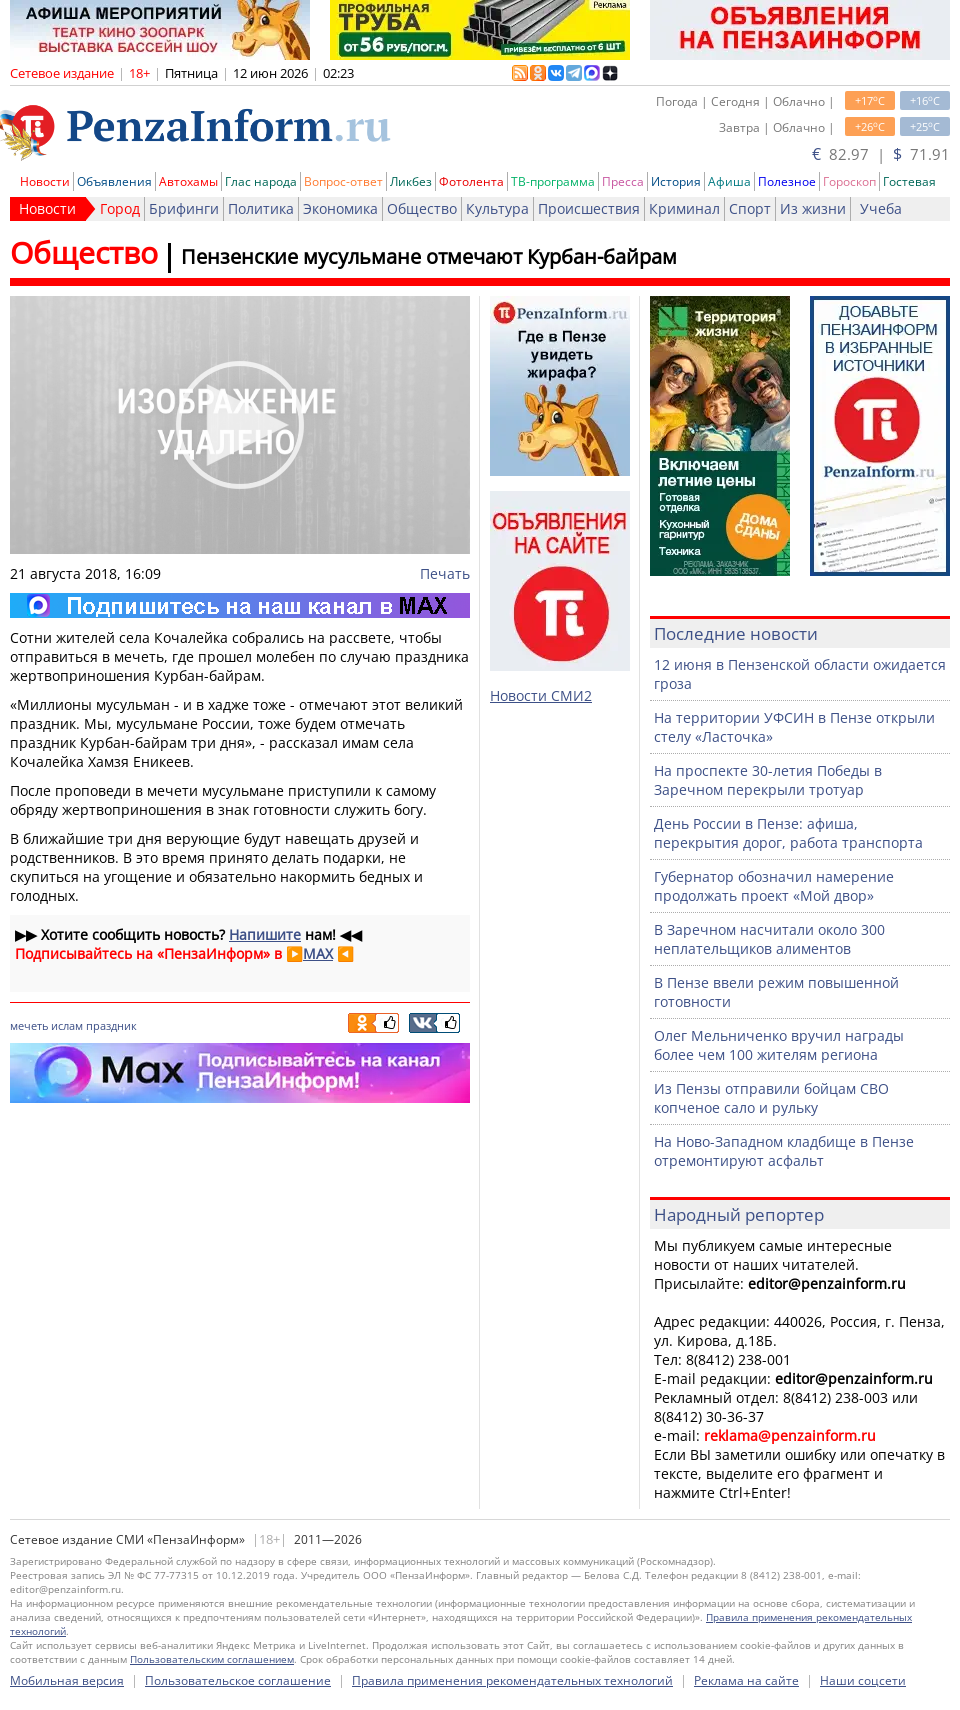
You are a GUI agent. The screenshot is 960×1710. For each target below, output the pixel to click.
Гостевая (909, 181)
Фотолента (471, 181)
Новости (45, 181)
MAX (318, 953)
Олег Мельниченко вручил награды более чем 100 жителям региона (779, 1045)
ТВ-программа (553, 181)
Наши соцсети (863, 1680)
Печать (445, 573)
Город (120, 208)
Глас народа (261, 181)
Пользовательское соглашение (238, 1680)
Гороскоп (849, 181)
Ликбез (411, 181)
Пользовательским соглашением (212, 1659)
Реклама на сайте (746, 1680)
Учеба (881, 208)
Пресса (623, 181)
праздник (111, 1025)
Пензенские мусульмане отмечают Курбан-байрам (429, 256)
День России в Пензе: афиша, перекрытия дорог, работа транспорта (788, 833)
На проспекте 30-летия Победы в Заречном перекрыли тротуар (768, 780)
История (676, 181)
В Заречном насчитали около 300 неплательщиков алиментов (769, 939)
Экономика (340, 208)
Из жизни (813, 208)
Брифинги (184, 208)
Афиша (729, 181)
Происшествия (589, 208)
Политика (261, 208)
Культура (497, 208)
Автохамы (188, 181)
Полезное (787, 181)
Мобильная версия (67, 1680)
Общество (422, 208)
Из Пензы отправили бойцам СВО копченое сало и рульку (771, 1098)
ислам (67, 1025)
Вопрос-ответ (343, 181)
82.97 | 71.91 (881, 154)
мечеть (29, 1025)
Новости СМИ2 (541, 695)
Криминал (684, 208)
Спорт (750, 208)
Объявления (114, 181)
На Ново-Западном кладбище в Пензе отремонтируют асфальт (784, 1151)
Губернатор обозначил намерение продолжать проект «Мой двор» (774, 886)
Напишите (265, 934)
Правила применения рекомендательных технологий (512, 1680)
